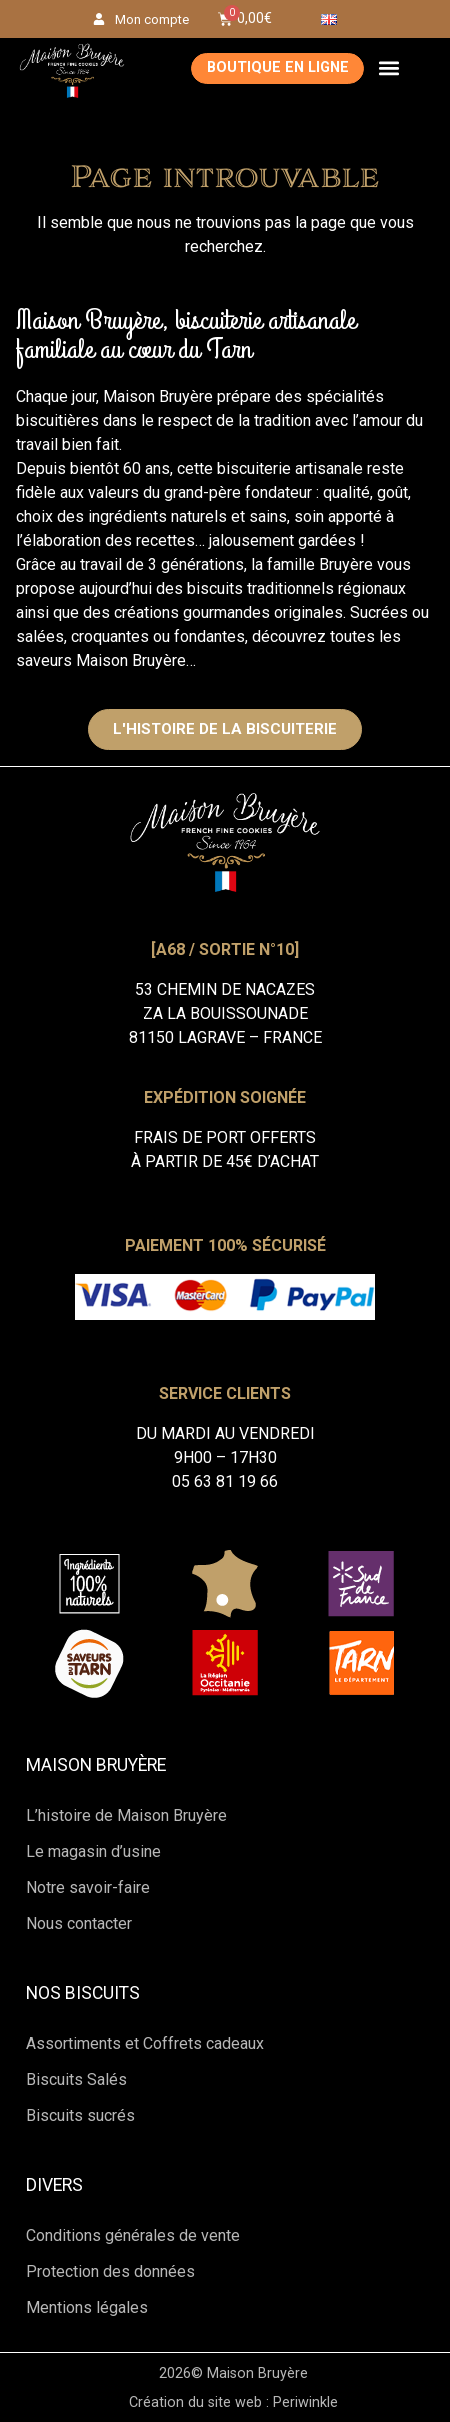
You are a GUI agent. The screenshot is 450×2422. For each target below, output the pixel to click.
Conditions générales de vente (133, 2235)
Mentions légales (87, 2307)
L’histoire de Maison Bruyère (126, 1815)
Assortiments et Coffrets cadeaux (145, 2043)
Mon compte (152, 19)
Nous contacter (79, 1923)
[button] (388, 68)
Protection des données (110, 2271)
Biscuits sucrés (80, 2115)
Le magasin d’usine (93, 1851)
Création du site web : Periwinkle (233, 2402)
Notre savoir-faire (88, 1887)
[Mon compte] (99, 19)
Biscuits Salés (76, 2079)
